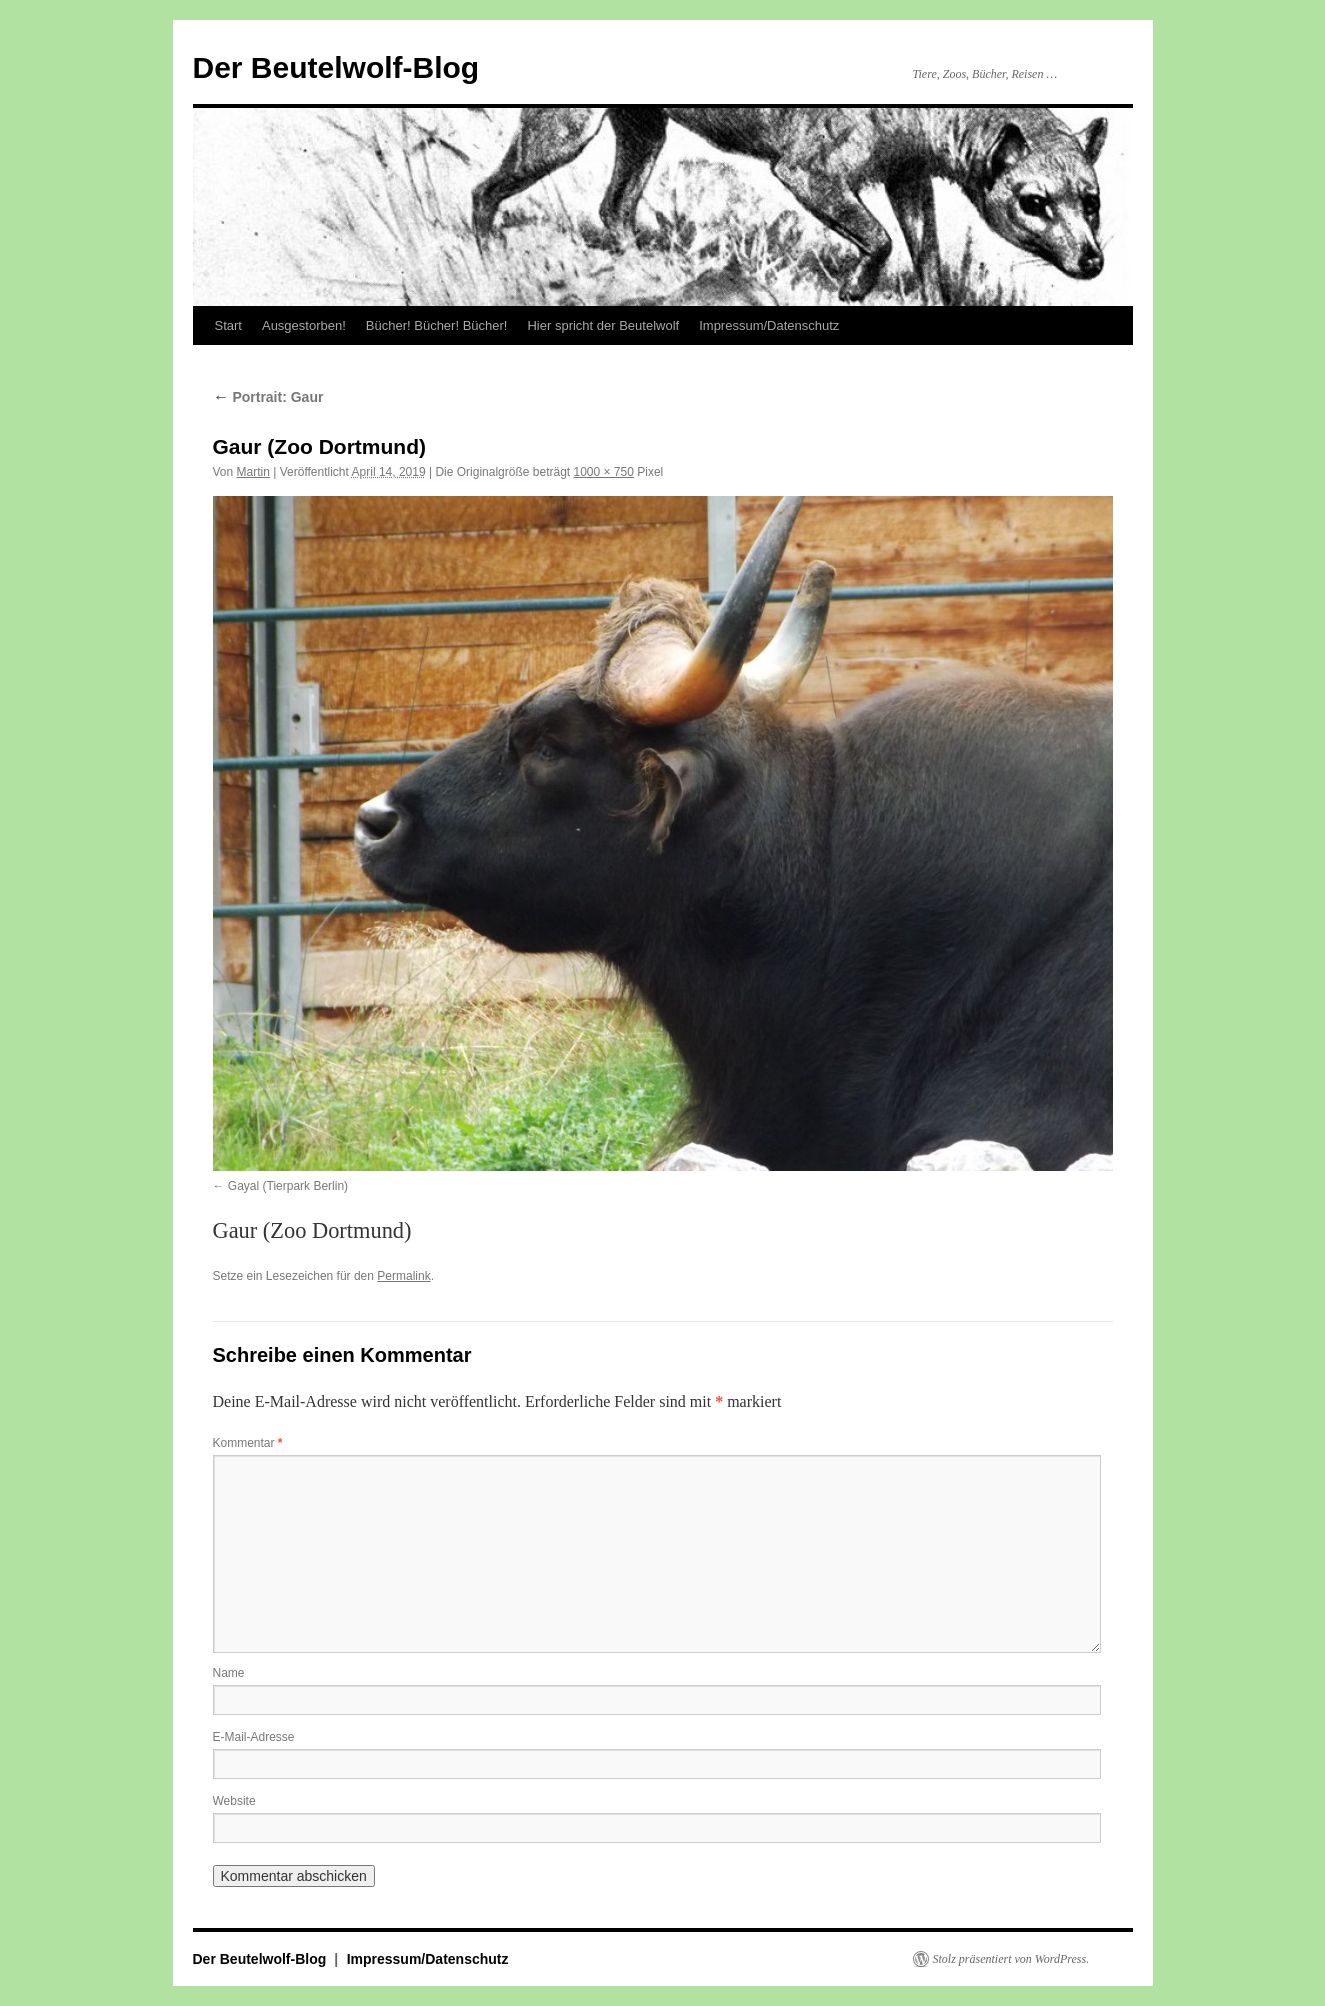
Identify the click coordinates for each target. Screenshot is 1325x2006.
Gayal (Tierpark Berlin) (288, 1186)
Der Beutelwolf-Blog (336, 67)
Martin (253, 472)
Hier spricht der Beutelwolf (603, 325)
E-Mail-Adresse (254, 1737)
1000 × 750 (603, 472)
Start (228, 325)
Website (234, 1801)
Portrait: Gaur (268, 397)
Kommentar (248, 1443)
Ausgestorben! (304, 325)
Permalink (403, 1276)
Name (229, 1673)
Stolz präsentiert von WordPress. (1011, 1959)
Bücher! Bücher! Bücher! (437, 325)
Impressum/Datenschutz (769, 325)
